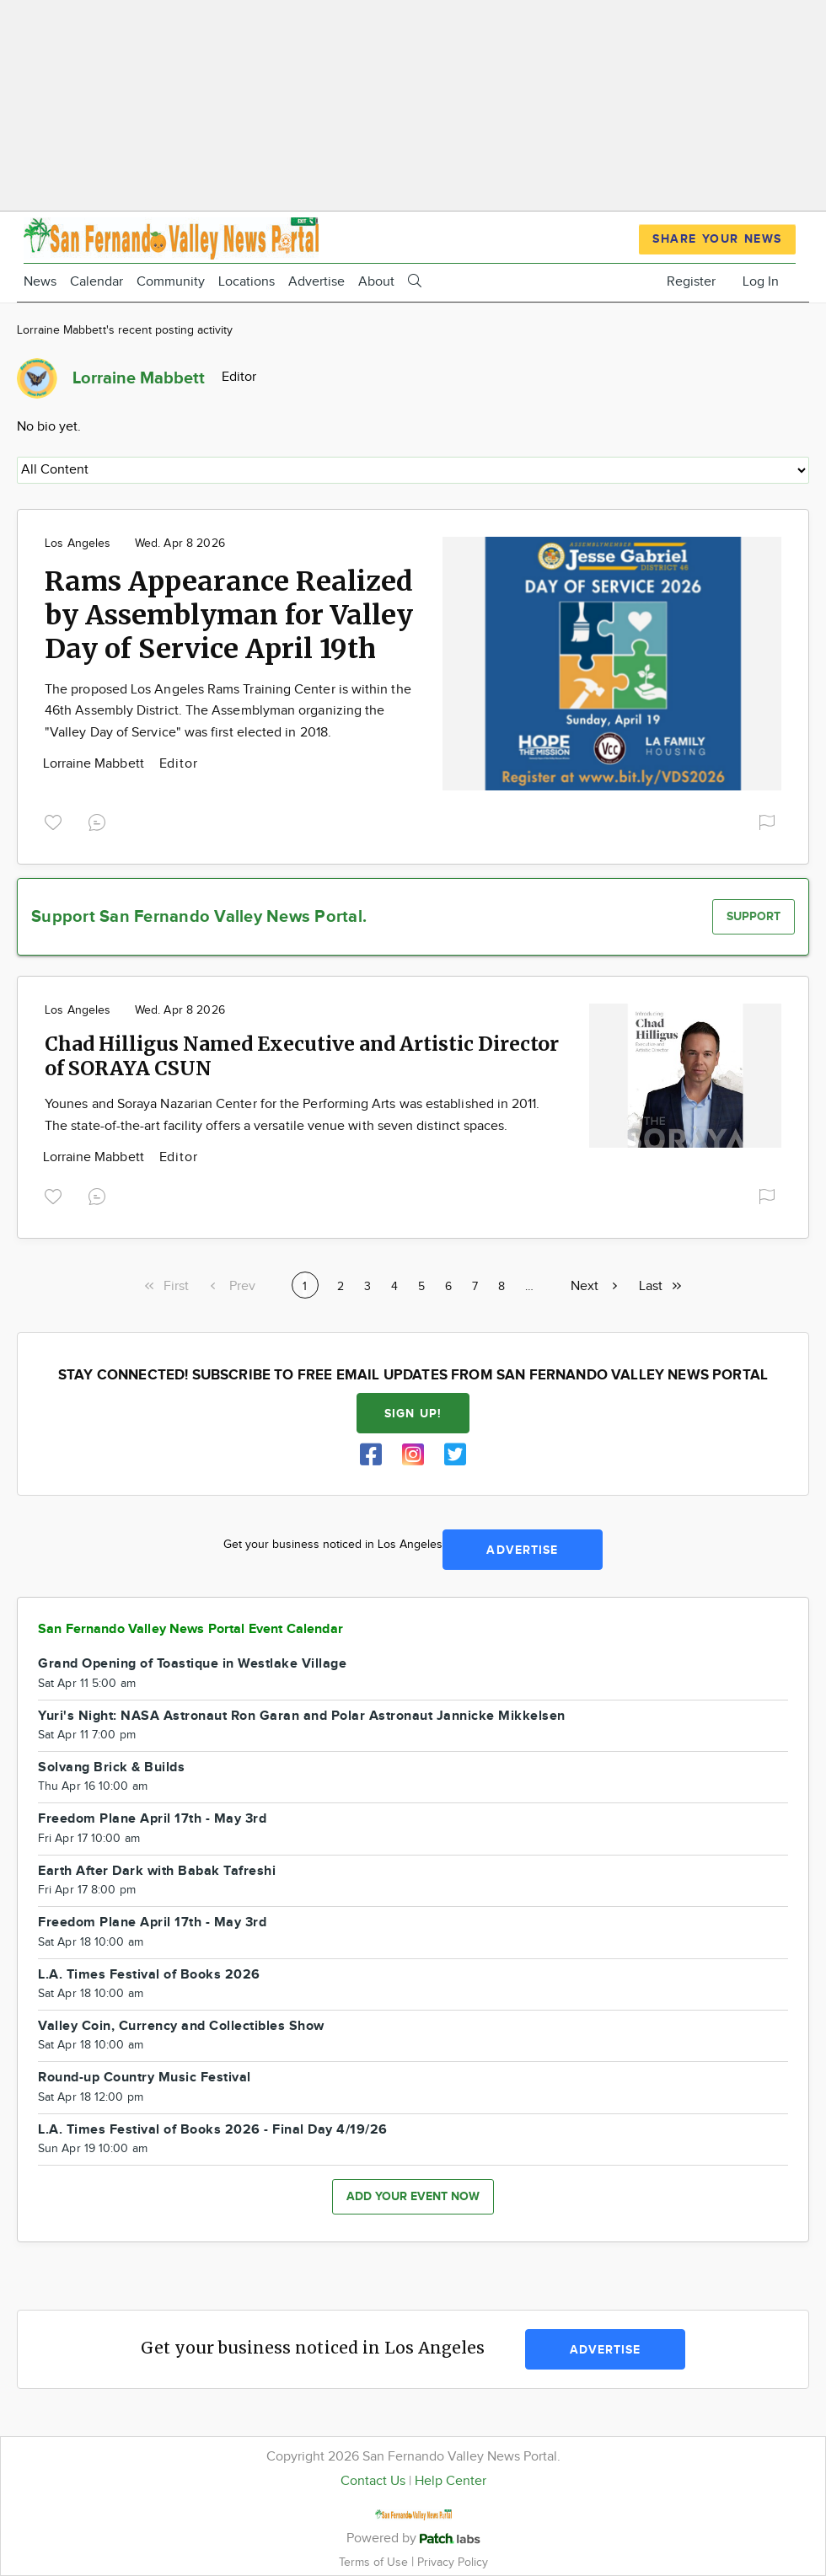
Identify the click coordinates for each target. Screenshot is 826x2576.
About (376, 282)
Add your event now (413, 2196)
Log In (761, 282)
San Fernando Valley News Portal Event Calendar (190, 1629)
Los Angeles (78, 543)
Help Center (450, 2481)
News (40, 282)
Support (753, 916)
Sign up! (413, 1413)
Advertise (316, 282)
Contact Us (373, 2481)
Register (691, 282)
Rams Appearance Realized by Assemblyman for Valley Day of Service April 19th (229, 615)
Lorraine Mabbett (95, 764)
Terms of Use (375, 2562)
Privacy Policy (452, 2562)
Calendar (96, 282)
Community (171, 282)
